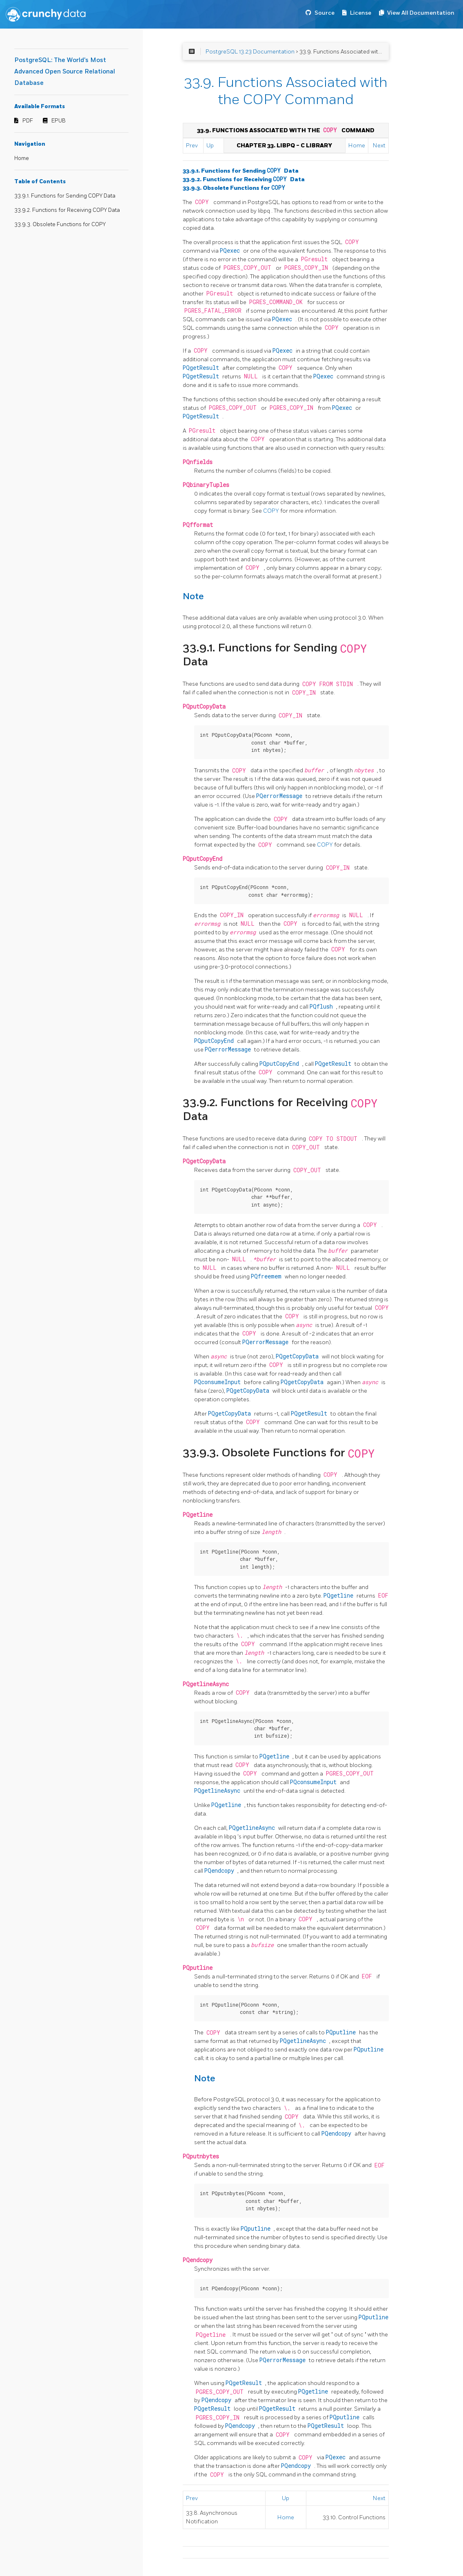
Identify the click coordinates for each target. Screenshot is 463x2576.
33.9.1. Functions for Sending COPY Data (64, 196)
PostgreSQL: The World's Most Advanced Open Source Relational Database (64, 71)
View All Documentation (420, 12)
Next (379, 145)
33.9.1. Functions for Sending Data (241, 170)
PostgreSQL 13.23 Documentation (250, 51)
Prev (192, 145)
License (360, 12)
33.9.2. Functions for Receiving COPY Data (67, 210)
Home (21, 158)
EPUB (58, 121)
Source (325, 12)
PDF (27, 121)
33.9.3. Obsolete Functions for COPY (60, 224)
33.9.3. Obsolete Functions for (234, 187)
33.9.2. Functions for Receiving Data (244, 179)
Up (210, 145)
